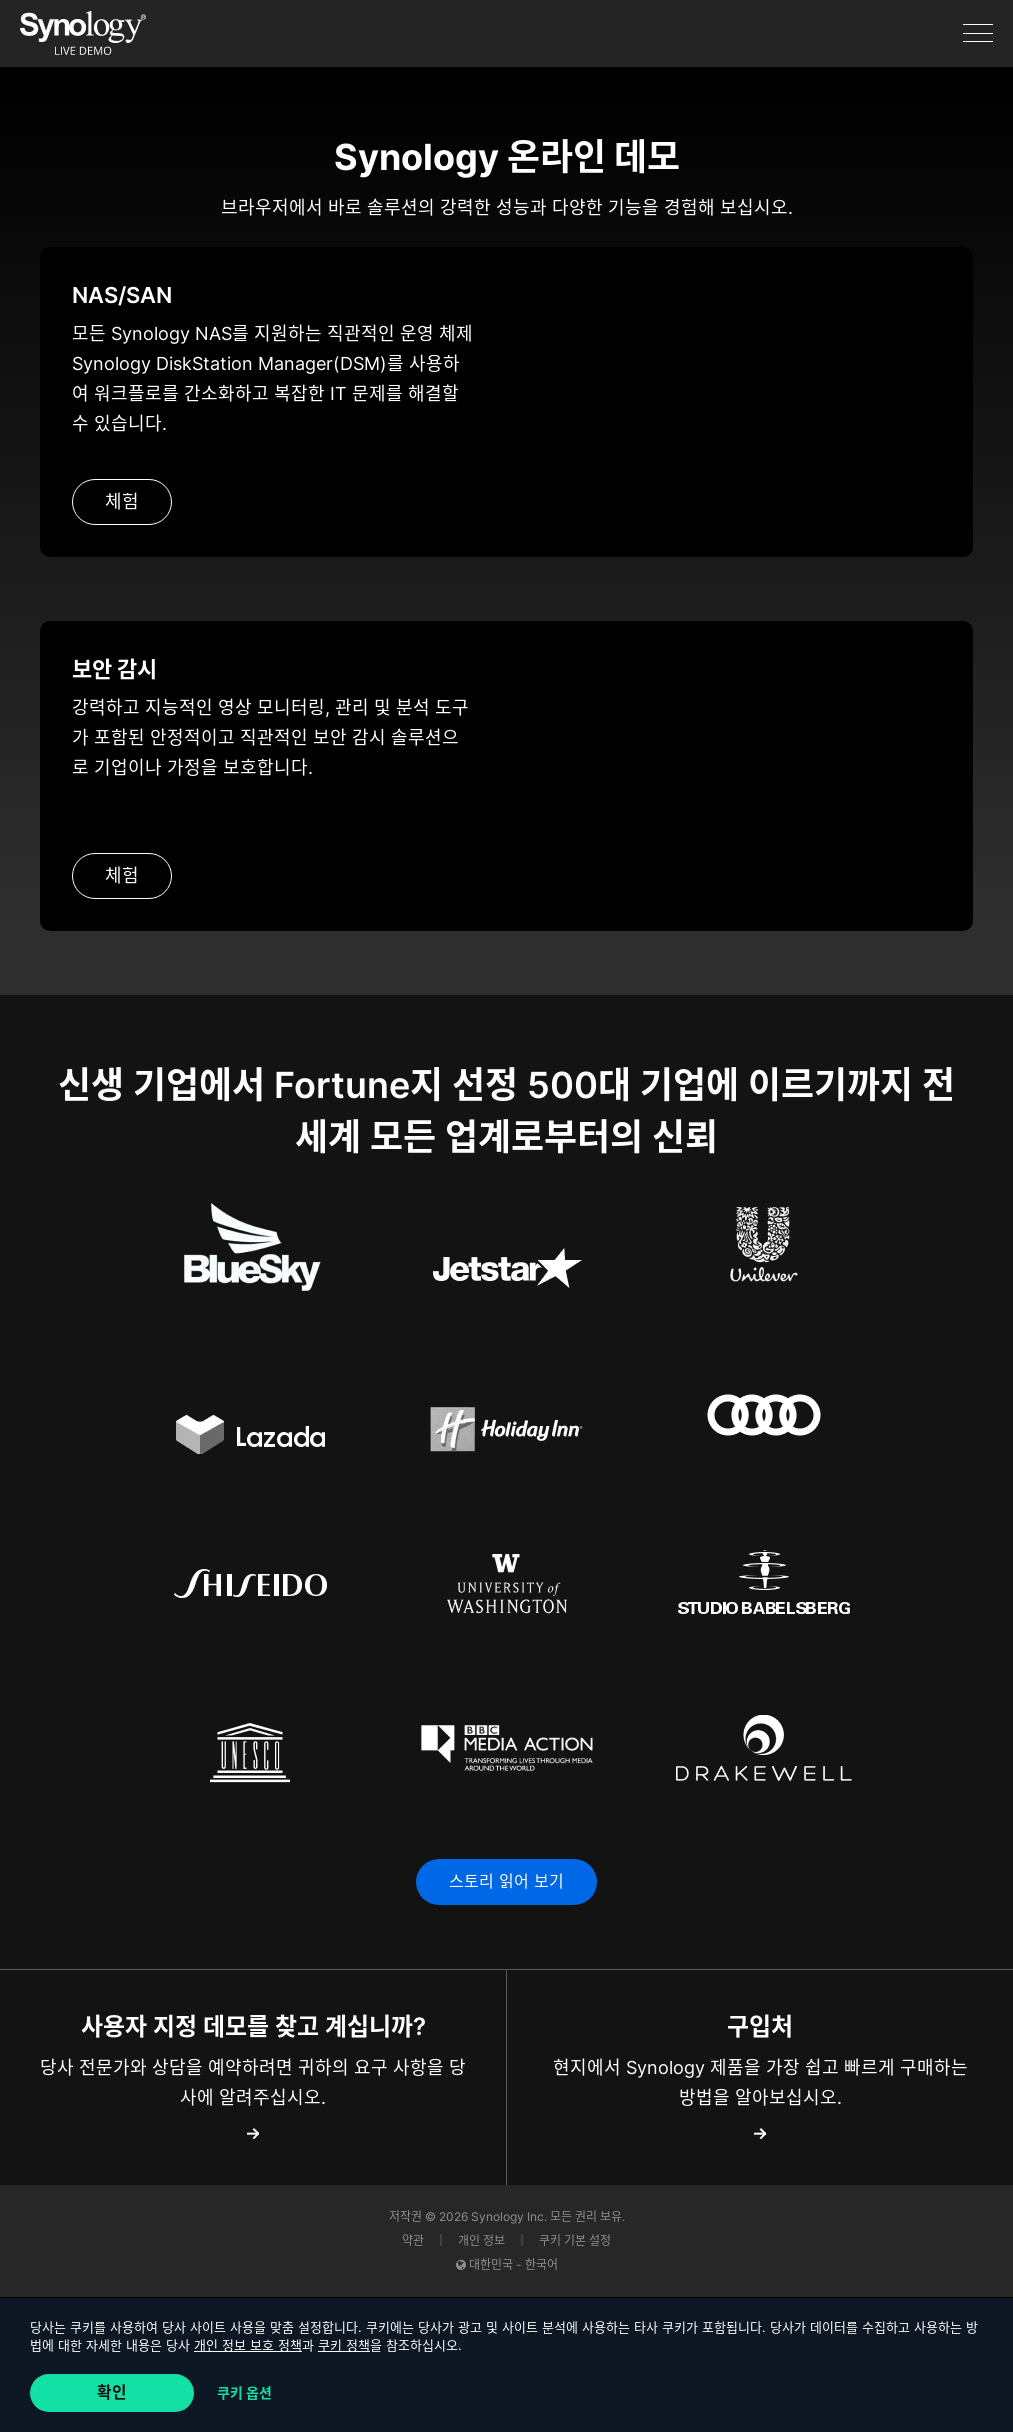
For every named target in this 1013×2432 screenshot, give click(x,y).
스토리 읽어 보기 (506, 1882)
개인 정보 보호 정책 (248, 2345)
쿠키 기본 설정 (575, 2241)
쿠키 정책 (344, 2345)
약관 (414, 2241)
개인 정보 (483, 2241)
